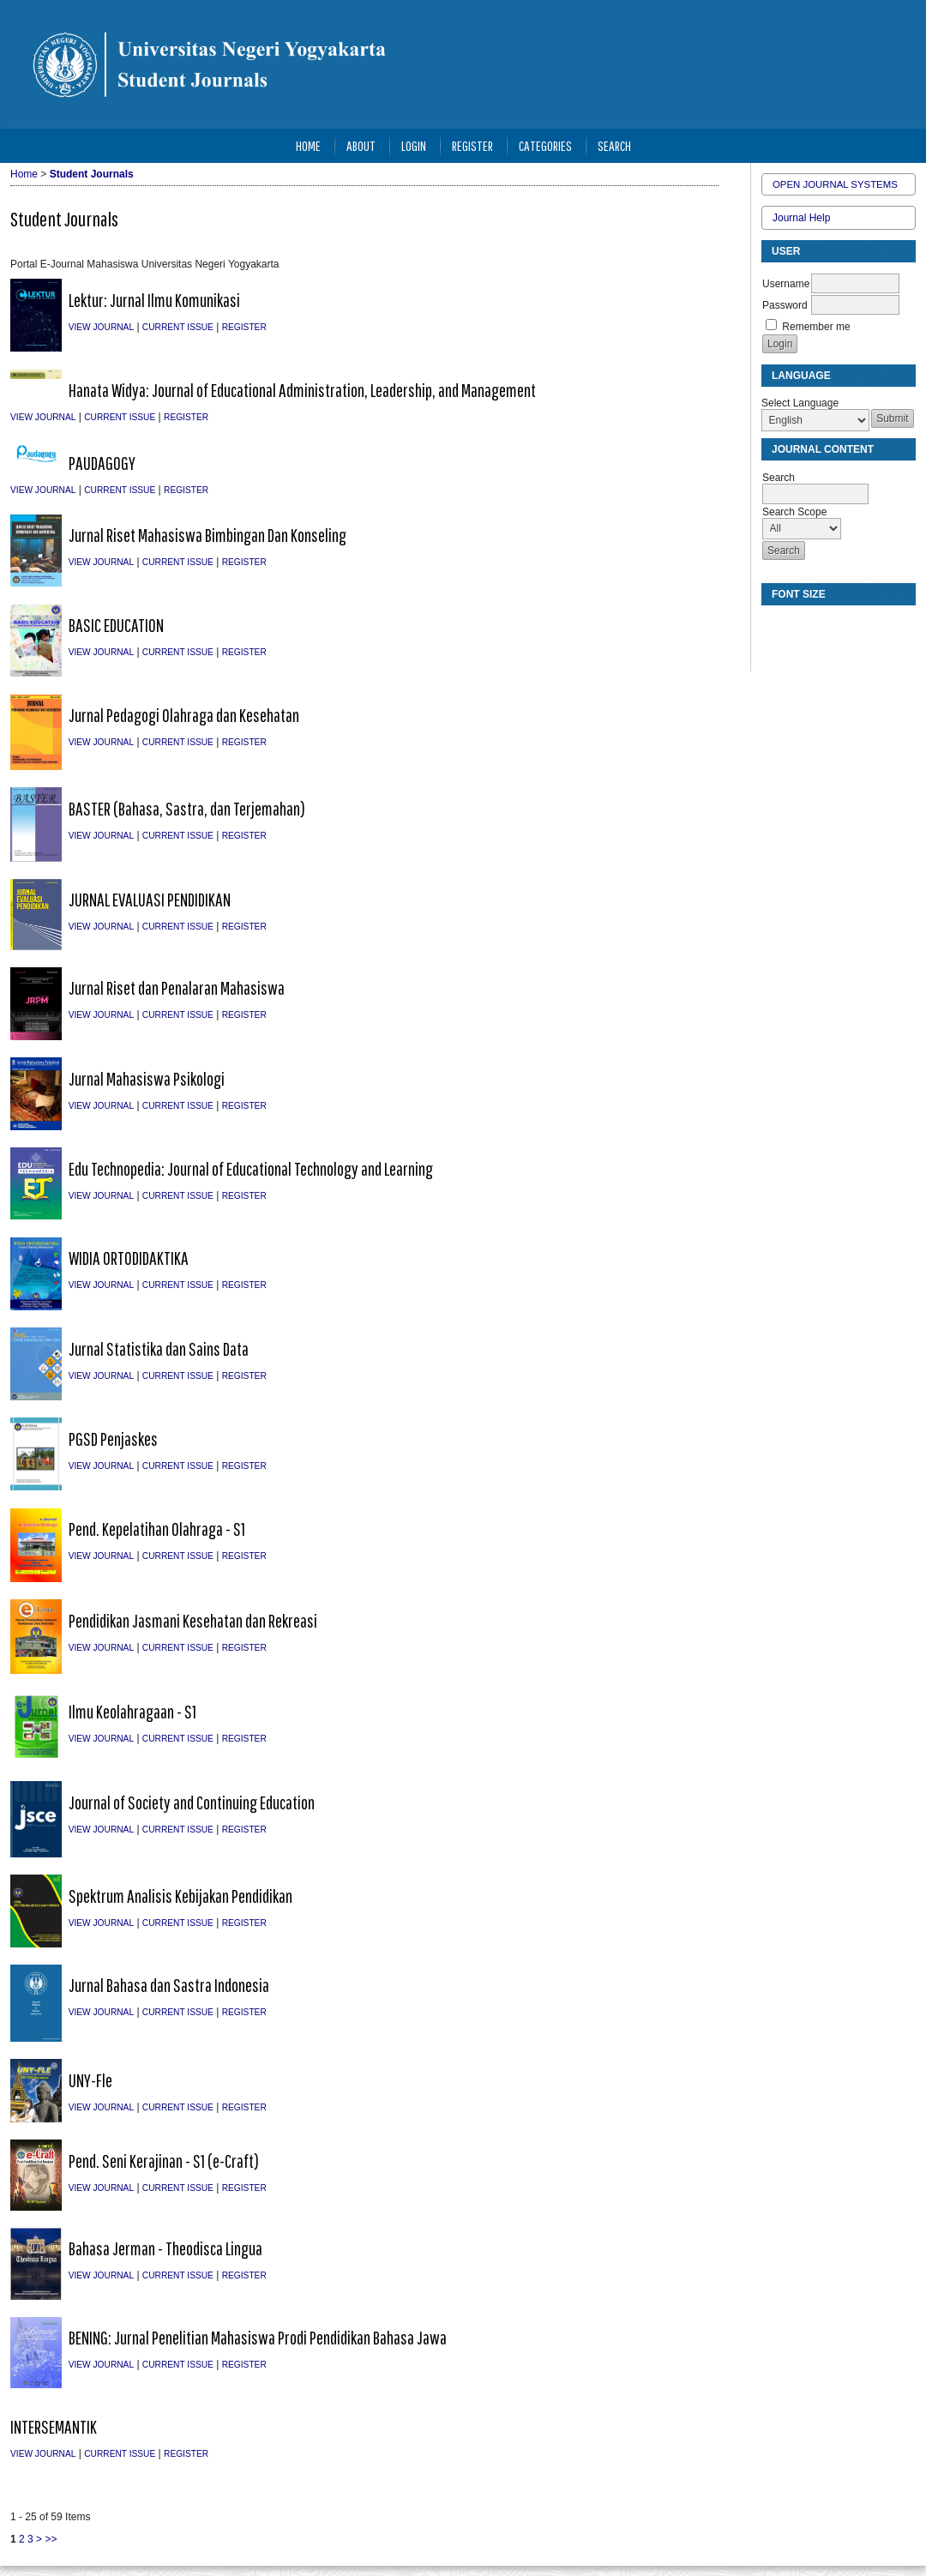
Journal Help (801, 218)
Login (413, 145)
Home (308, 145)
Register (472, 145)
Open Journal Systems (835, 184)
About (361, 145)
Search (614, 145)
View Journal (101, 327)
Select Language (800, 403)
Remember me (816, 327)
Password (785, 305)
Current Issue (177, 327)
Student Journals (92, 174)
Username (785, 284)
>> (51, 2539)
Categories (545, 145)
